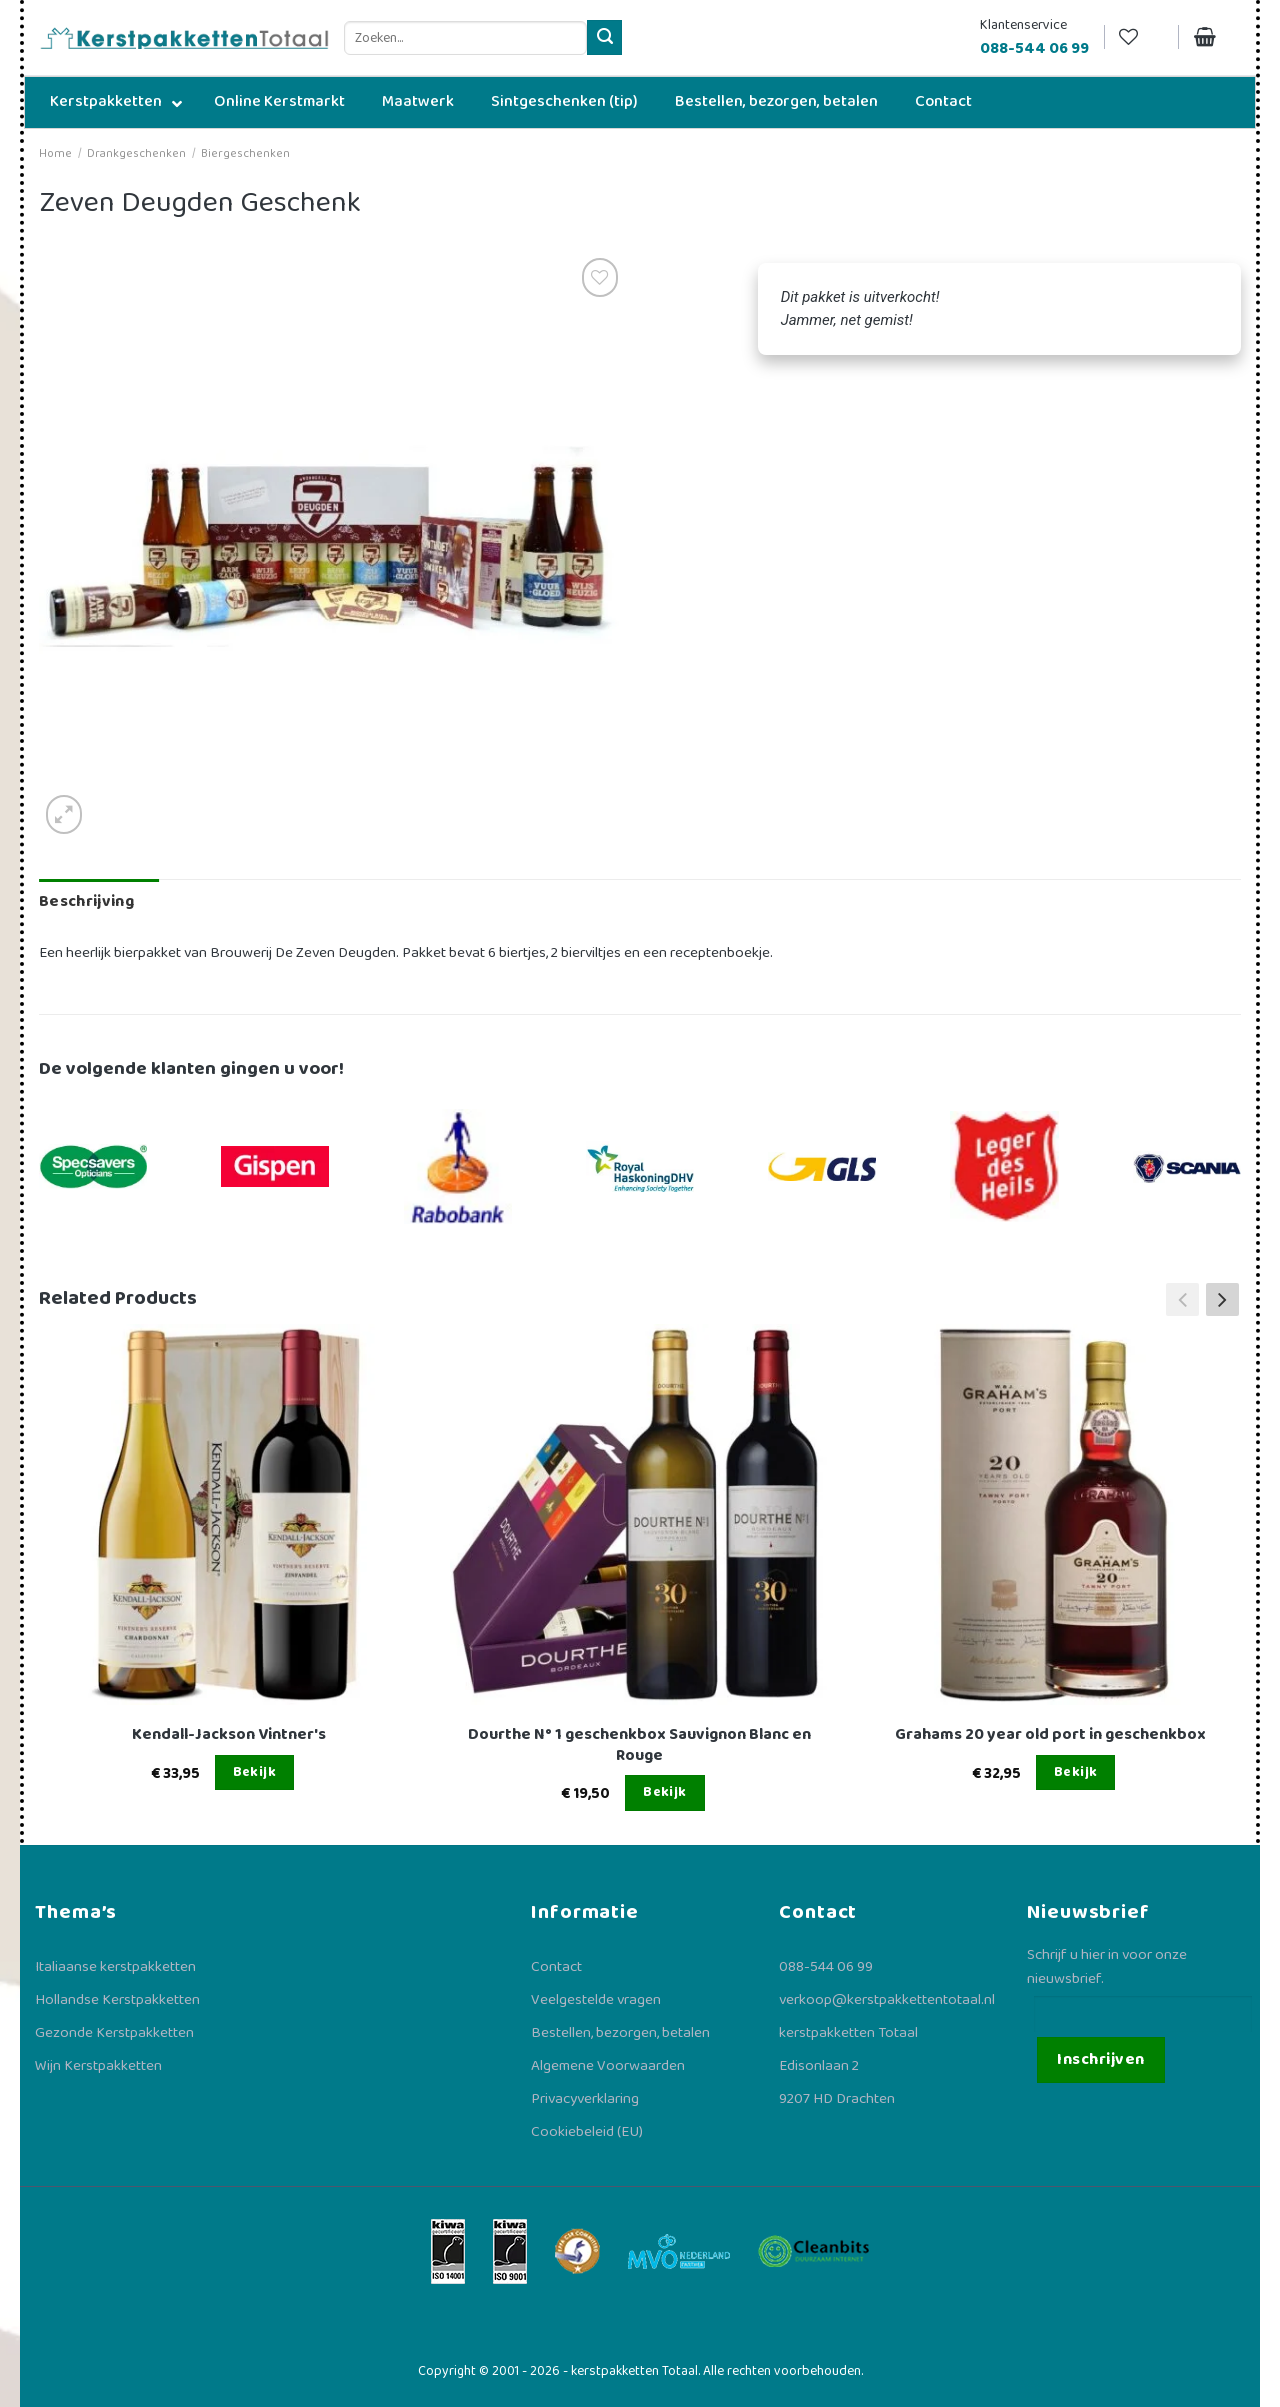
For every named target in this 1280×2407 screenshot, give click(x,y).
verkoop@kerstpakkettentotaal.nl (887, 2000)
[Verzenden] (604, 37)
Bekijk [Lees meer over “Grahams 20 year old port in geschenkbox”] (1076, 1772)
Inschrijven (1100, 2059)
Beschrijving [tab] (86, 901)
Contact (556, 1967)
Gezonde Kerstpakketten (114, 2033)
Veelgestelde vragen (596, 2000)
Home (55, 153)
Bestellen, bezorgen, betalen (620, 2033)
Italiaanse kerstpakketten (115, 1967)
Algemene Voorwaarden (608, 2066)
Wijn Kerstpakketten (98, 2066)
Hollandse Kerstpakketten (117, 2000)
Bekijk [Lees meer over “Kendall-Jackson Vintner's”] (255, 1772)
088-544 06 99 (826, 1967)
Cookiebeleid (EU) (587, 2132)
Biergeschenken (245, 153)
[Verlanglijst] (1141, 37)
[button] (1222, 1299)
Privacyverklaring (585, 2099)
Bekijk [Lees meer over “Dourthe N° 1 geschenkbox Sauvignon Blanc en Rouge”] (665, 1792)
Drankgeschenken (136, 153)
